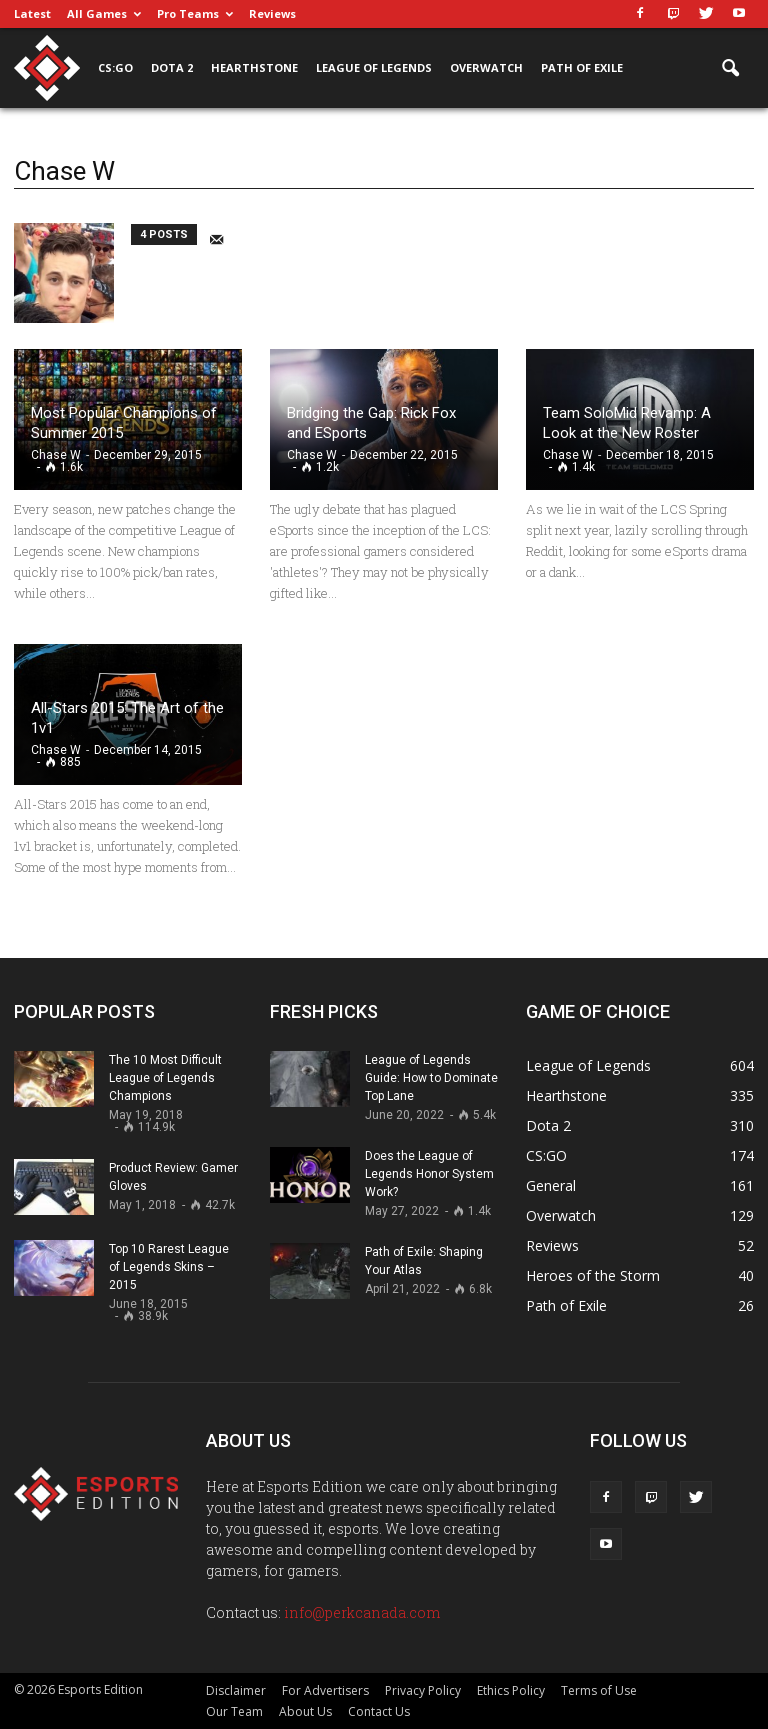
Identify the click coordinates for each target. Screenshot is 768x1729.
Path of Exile (582, 67)
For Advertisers (325, 1690)
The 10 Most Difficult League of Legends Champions (165, 1078)
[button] (730, 69)
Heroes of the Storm (593, 1275)
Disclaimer (236, 1690)
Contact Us (379, 1711)
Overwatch (486, 67)
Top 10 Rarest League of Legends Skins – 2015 (169, 1267)
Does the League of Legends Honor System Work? (429, 1174)
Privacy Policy (423, 1690)
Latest (32, 13)
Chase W (56, 455)
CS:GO (115, 67)
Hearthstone (254, 67)
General (551, 1185)
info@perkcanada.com (362, 1612)
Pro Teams (195, 13)
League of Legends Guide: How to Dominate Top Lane (431, 1078)
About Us (305, 1711)
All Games (104, 13)
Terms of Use (599, 1690)
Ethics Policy (511, 1690)
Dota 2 (172, 67)
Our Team (234, 1711)
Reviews (272, 13)
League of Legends (374, 67)
